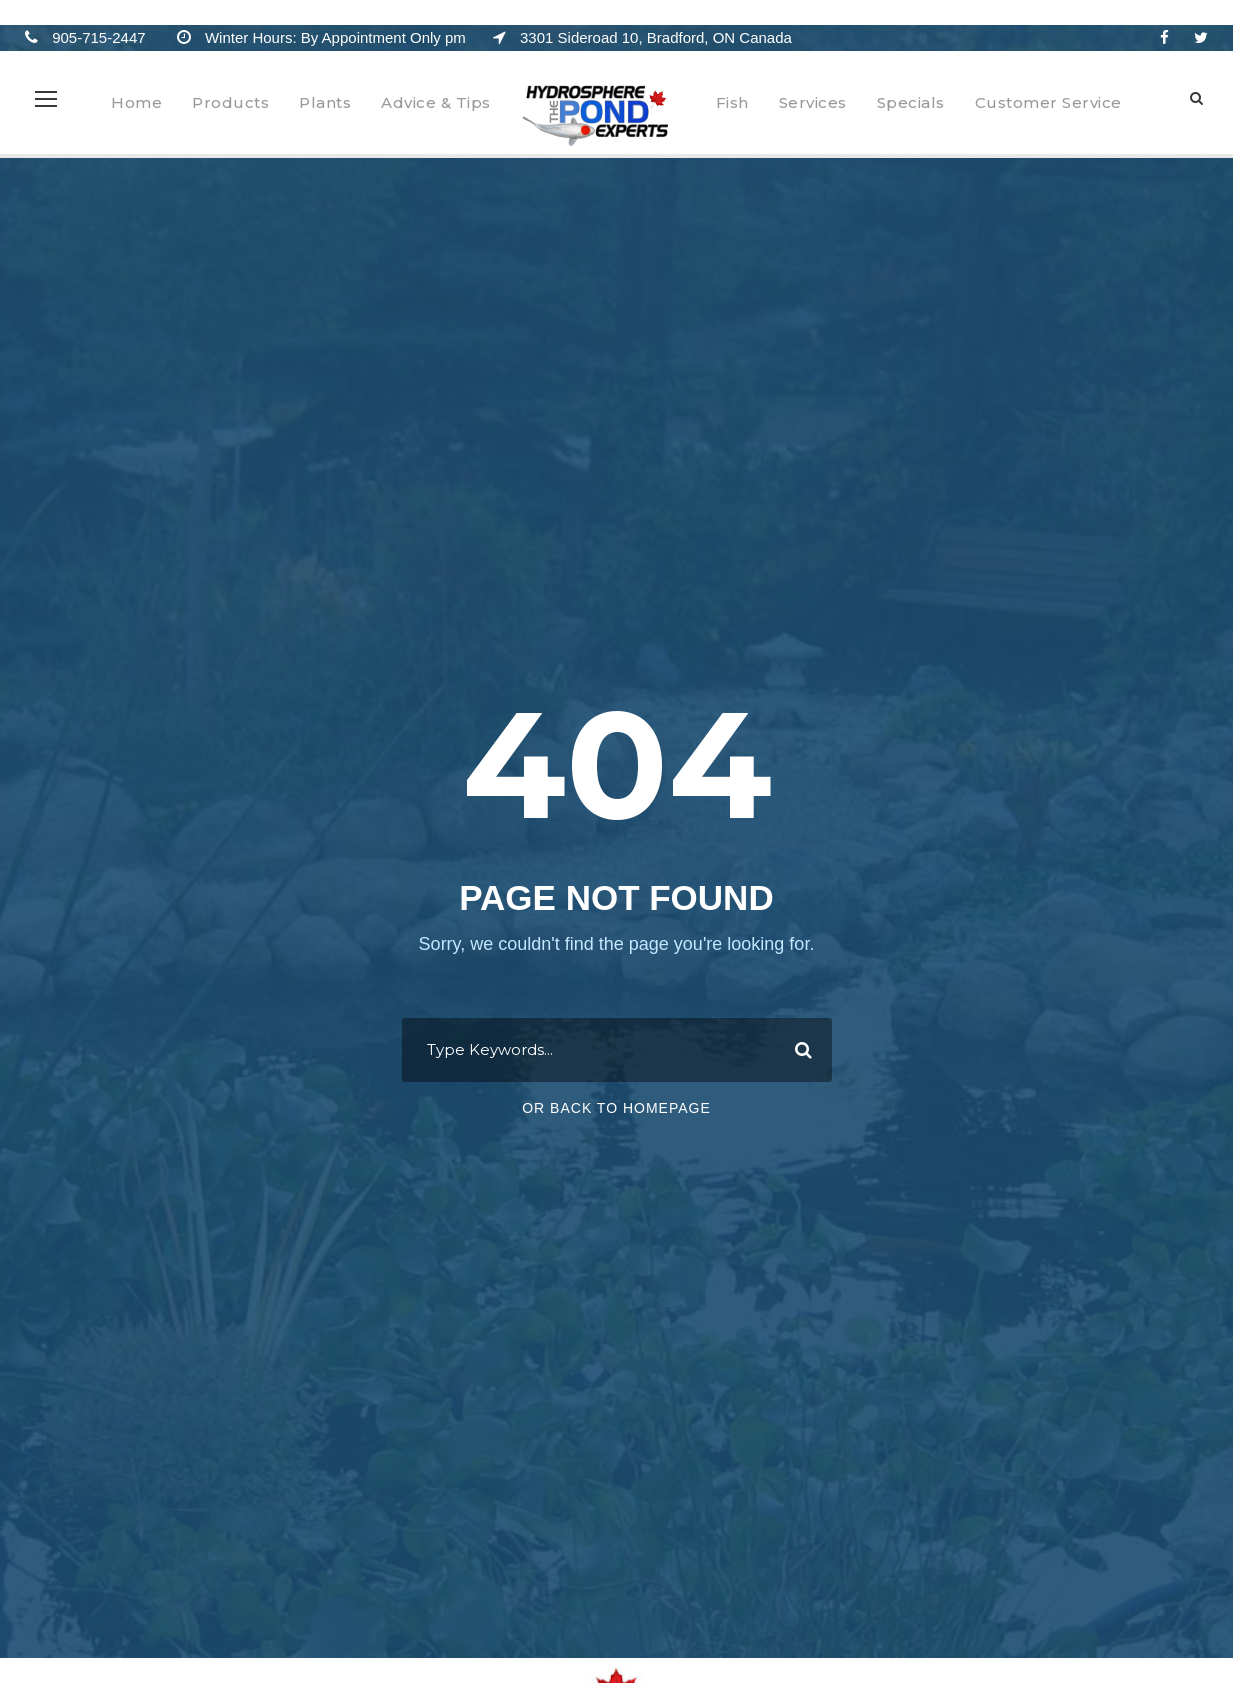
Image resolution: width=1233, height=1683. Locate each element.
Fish (732, 102)
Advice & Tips (436, 102)
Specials (911, 102)
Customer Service (1048, 102)
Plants (325, 102)
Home (136, 102)
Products (230, 102)
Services (813, 102)
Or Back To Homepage (616, 1108)
